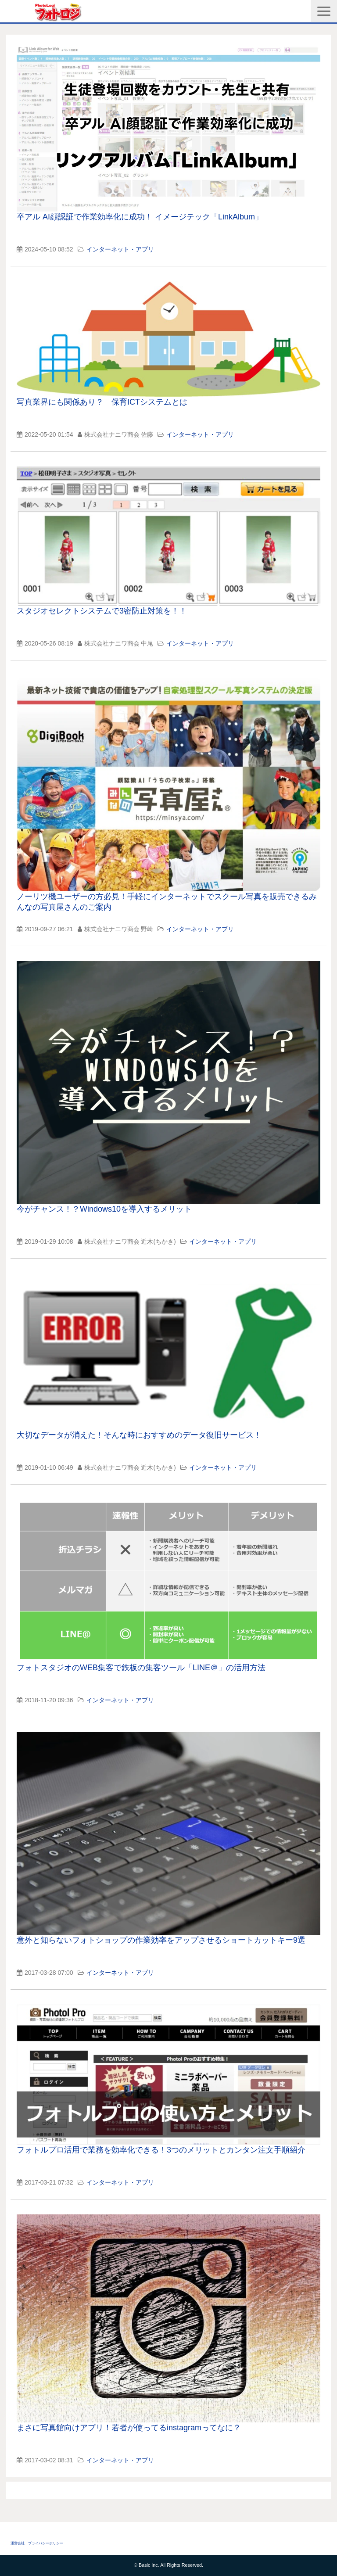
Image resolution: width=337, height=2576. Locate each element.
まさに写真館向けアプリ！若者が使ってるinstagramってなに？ (129, 2427)
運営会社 (18, 2543)
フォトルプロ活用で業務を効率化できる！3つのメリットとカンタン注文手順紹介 (161, 2149)
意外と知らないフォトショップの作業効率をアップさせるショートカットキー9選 (161, 1940)
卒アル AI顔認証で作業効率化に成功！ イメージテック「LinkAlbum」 (140, 216)
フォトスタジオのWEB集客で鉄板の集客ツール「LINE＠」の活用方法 (141, 1667)
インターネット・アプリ (120, 249)
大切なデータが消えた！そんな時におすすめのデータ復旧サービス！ (139, 1435)
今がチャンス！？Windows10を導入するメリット (104, 1209)
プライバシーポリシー (45, 2543)
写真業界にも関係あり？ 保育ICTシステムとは (102, 402)
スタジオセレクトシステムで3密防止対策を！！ (102, 610)
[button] (324, 11)
